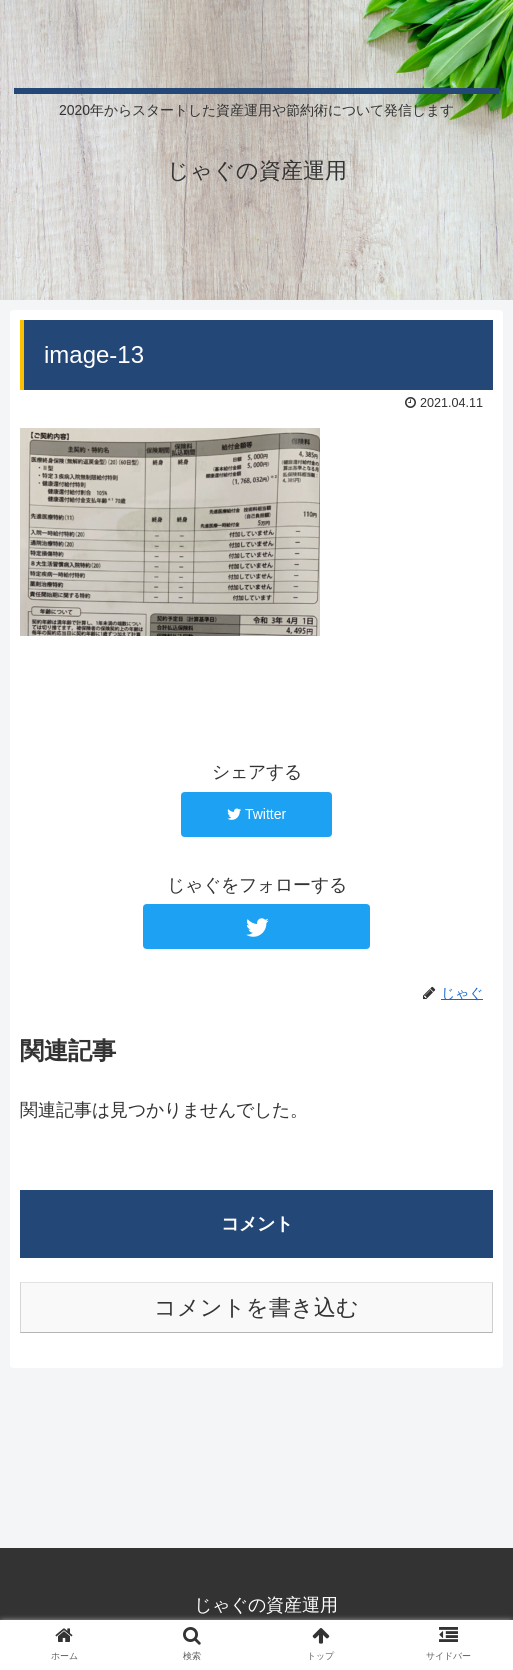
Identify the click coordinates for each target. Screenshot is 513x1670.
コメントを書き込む (256, 1307)
